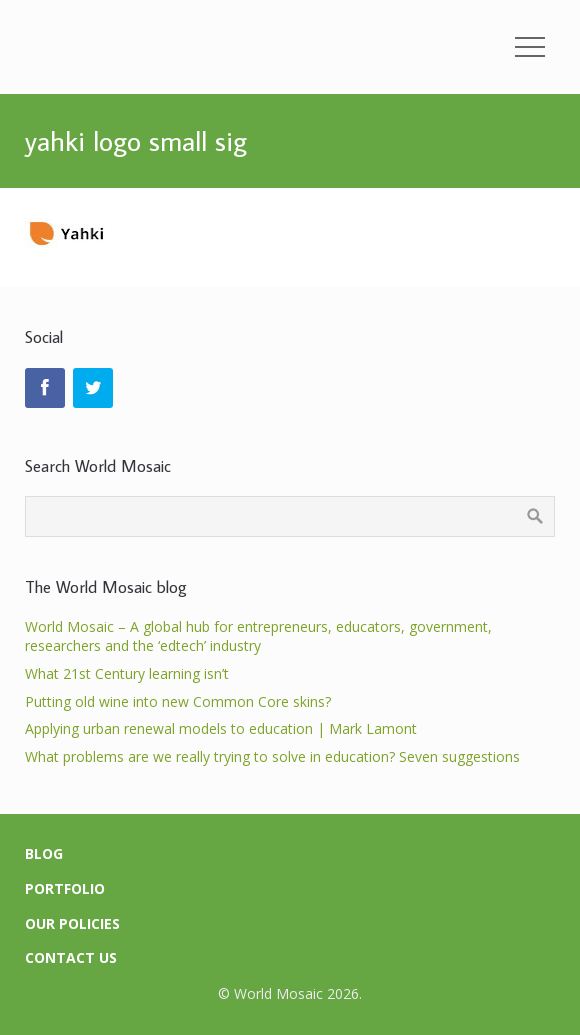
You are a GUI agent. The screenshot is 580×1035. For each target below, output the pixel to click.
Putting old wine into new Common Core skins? (178, 701)
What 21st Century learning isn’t (127, 673)
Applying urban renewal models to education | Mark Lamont (221, 728)
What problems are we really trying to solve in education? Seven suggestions (272, 756)
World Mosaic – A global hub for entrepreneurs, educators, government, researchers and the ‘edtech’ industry (258, 636)
